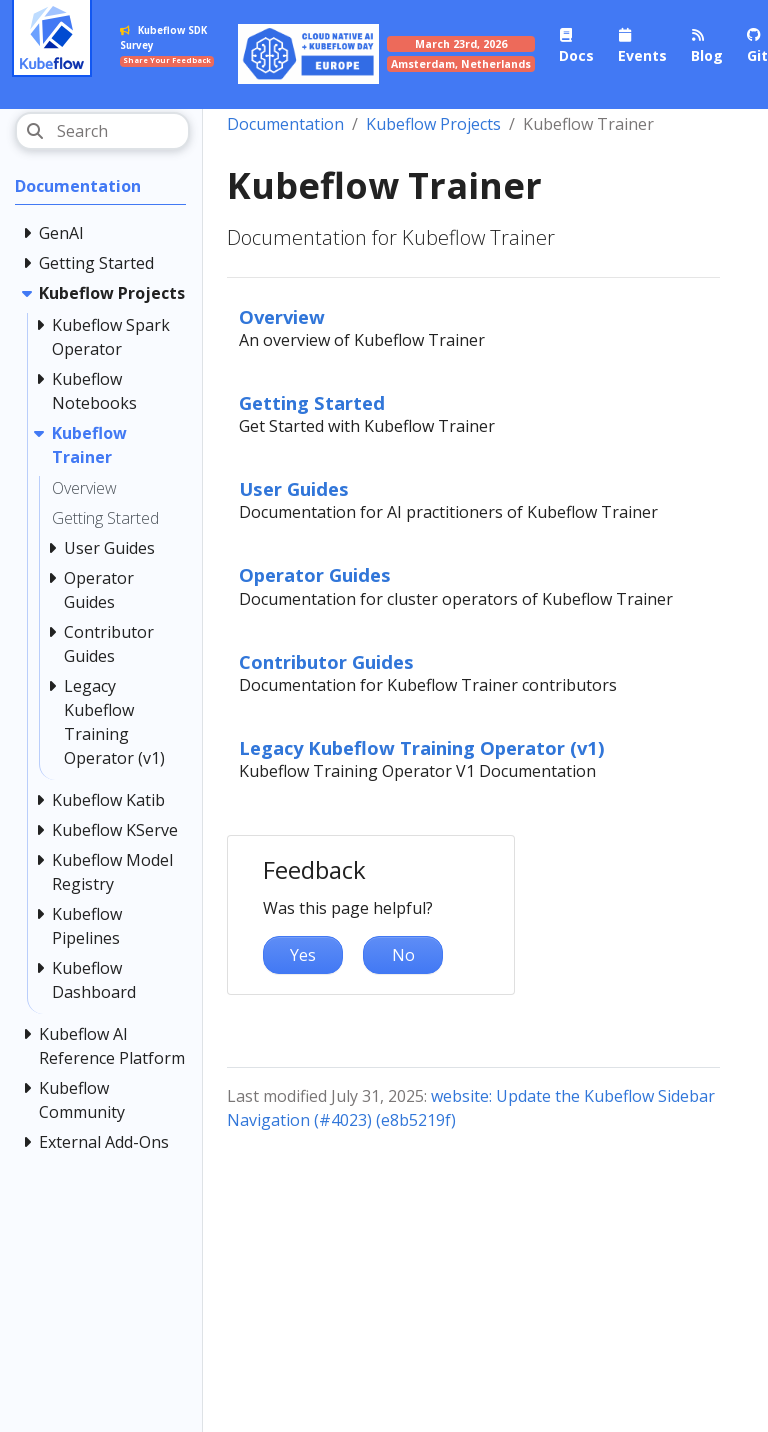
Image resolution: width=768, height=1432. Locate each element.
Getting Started (312, 402)
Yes (303, 955)
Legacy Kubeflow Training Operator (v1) (422, 747)
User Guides (294, 488)
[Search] (102, 131)
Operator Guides (315, 574)
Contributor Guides (326, 661)
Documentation (285, 124)
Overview (282, 316)
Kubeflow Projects (433, 124)
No (403, 955)
